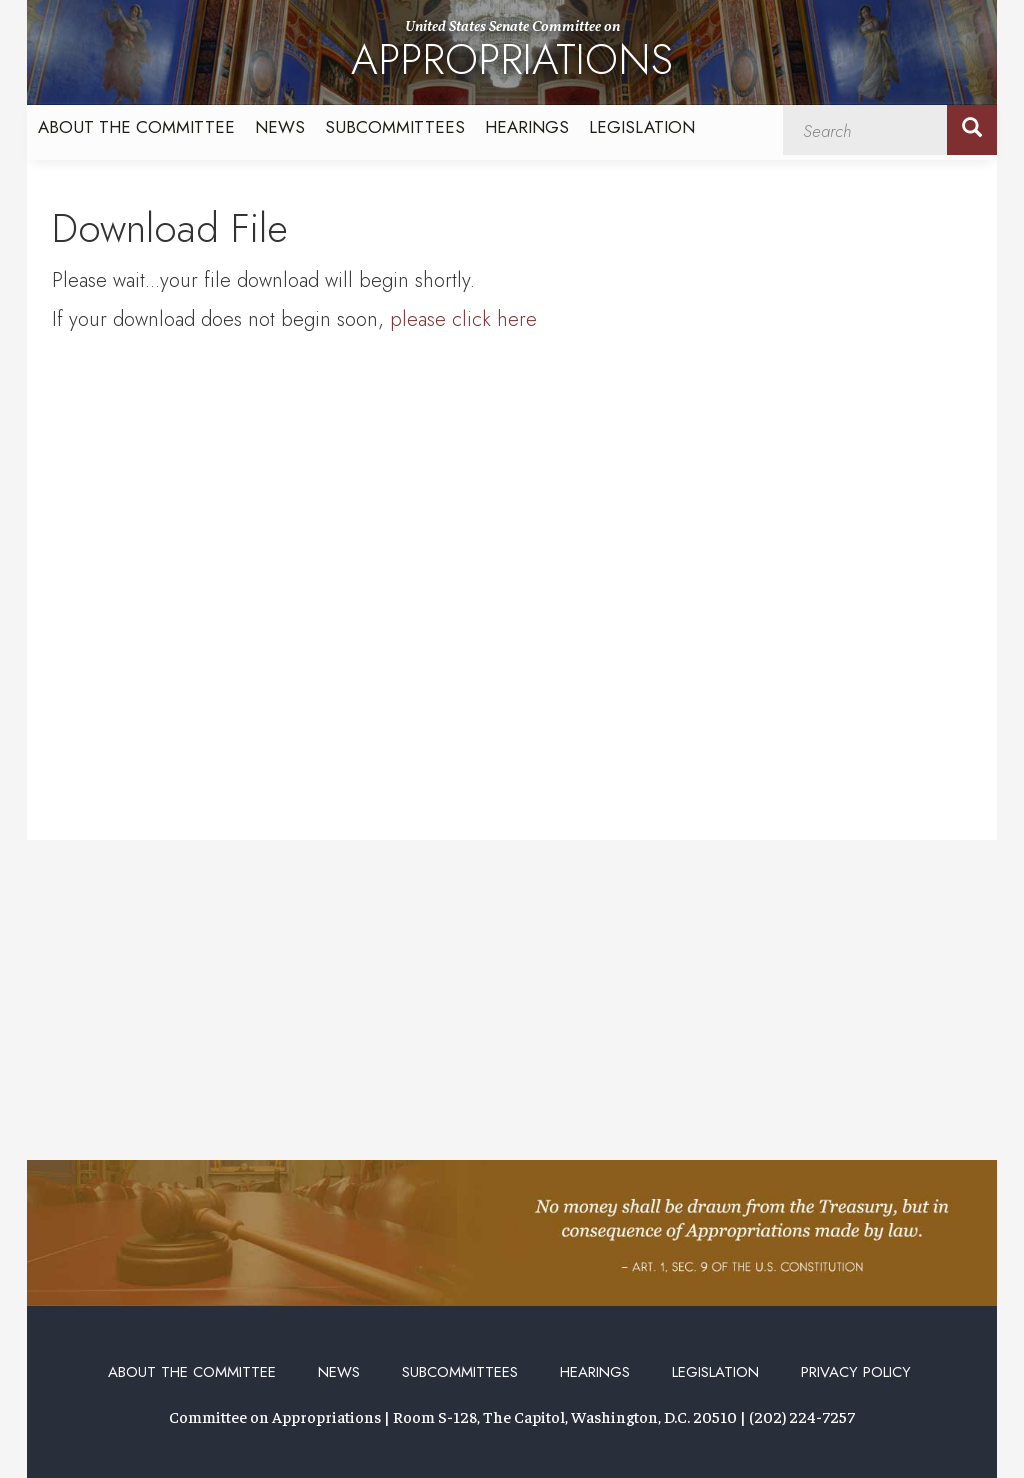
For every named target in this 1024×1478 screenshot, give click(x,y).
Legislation (642, 127)
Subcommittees (395, 127)
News (280, 127)
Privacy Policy (856, 1372)
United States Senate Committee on (512, 53)
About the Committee (136, 127)
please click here (463, 319)
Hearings (527, 127)
